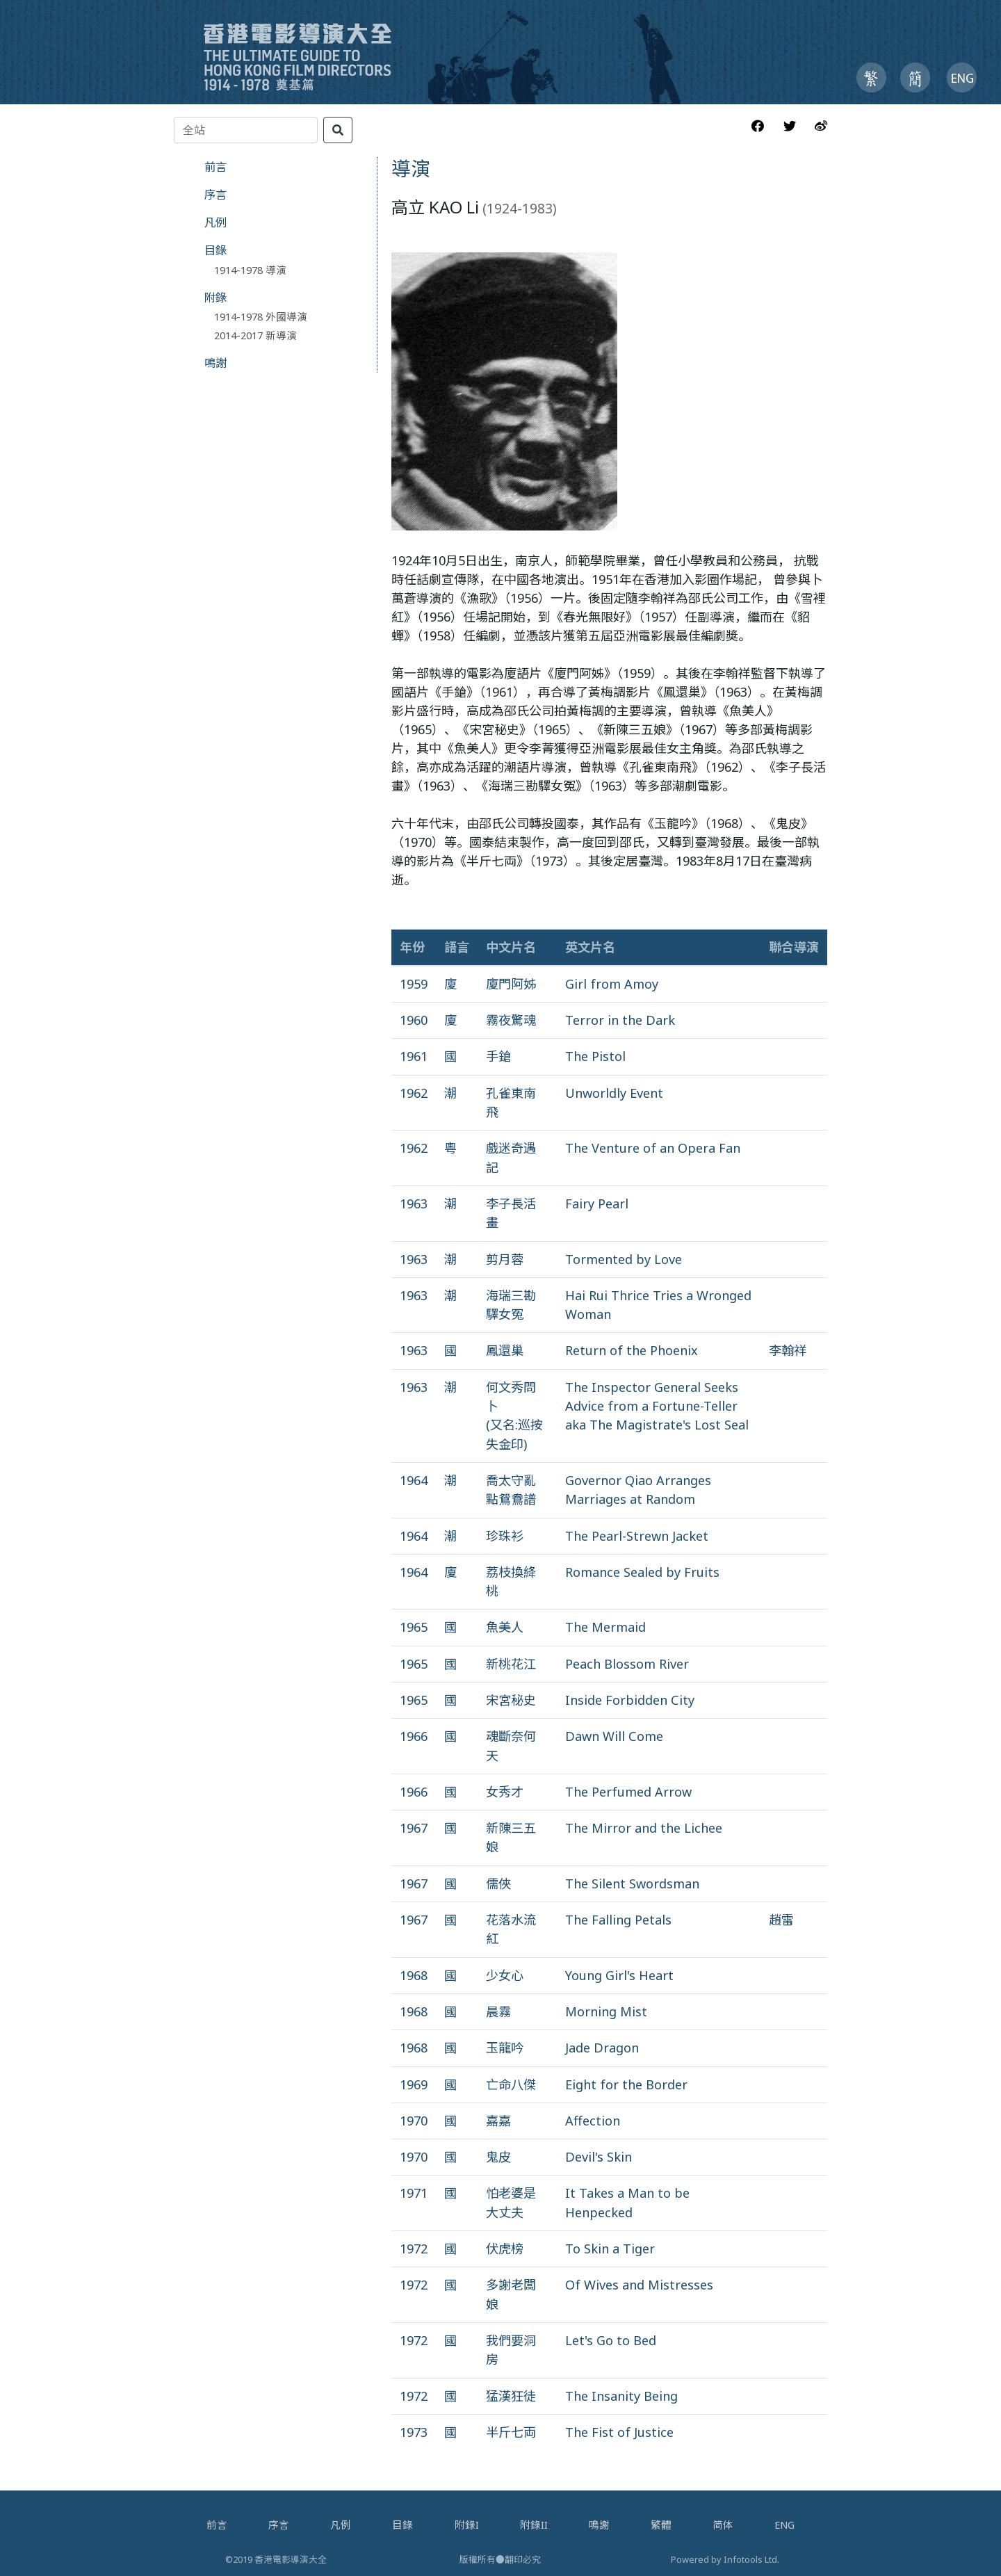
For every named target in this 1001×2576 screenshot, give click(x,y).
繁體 (661, 2525)
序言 (215, 194)
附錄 (215, 297)
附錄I (467, 2525)
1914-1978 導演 (250, 270)
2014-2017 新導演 (255, 335)
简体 (723, 2525)
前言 (215, 167)
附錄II (534, 2525)
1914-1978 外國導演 (260, 316)
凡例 (215, 222)
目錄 (215, 250)
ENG (784, 2525)
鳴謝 (215, 363)
